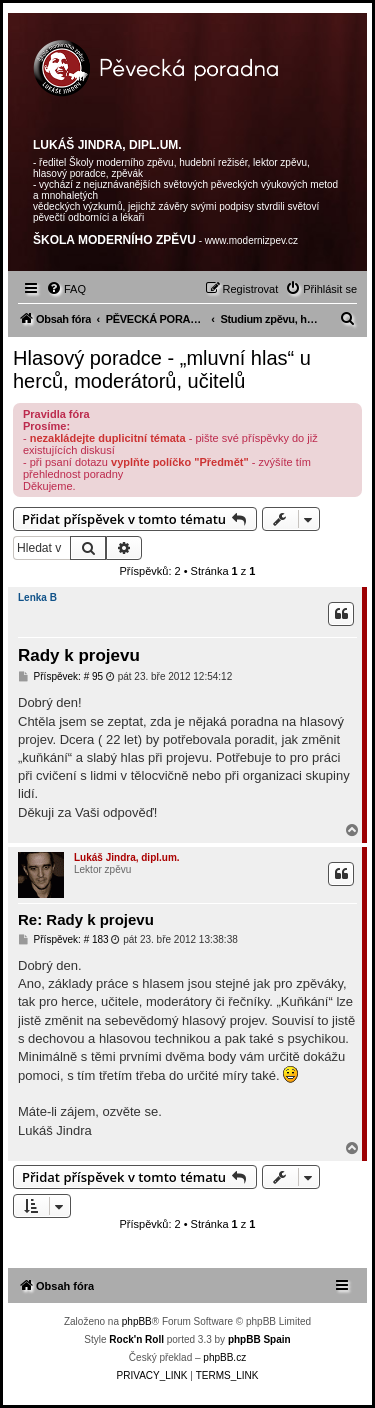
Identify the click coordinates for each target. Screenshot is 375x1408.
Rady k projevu (79, 655)
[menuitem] (66, 289)
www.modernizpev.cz (251, 240)
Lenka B (37, 597)
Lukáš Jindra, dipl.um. (127, 857)
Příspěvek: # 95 (60, 677)
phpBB (137, 1321)
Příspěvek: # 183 (63, 940)
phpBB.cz (224, 1357)
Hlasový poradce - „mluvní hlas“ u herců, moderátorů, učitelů (162, 369)
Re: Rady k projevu (86, 919)
